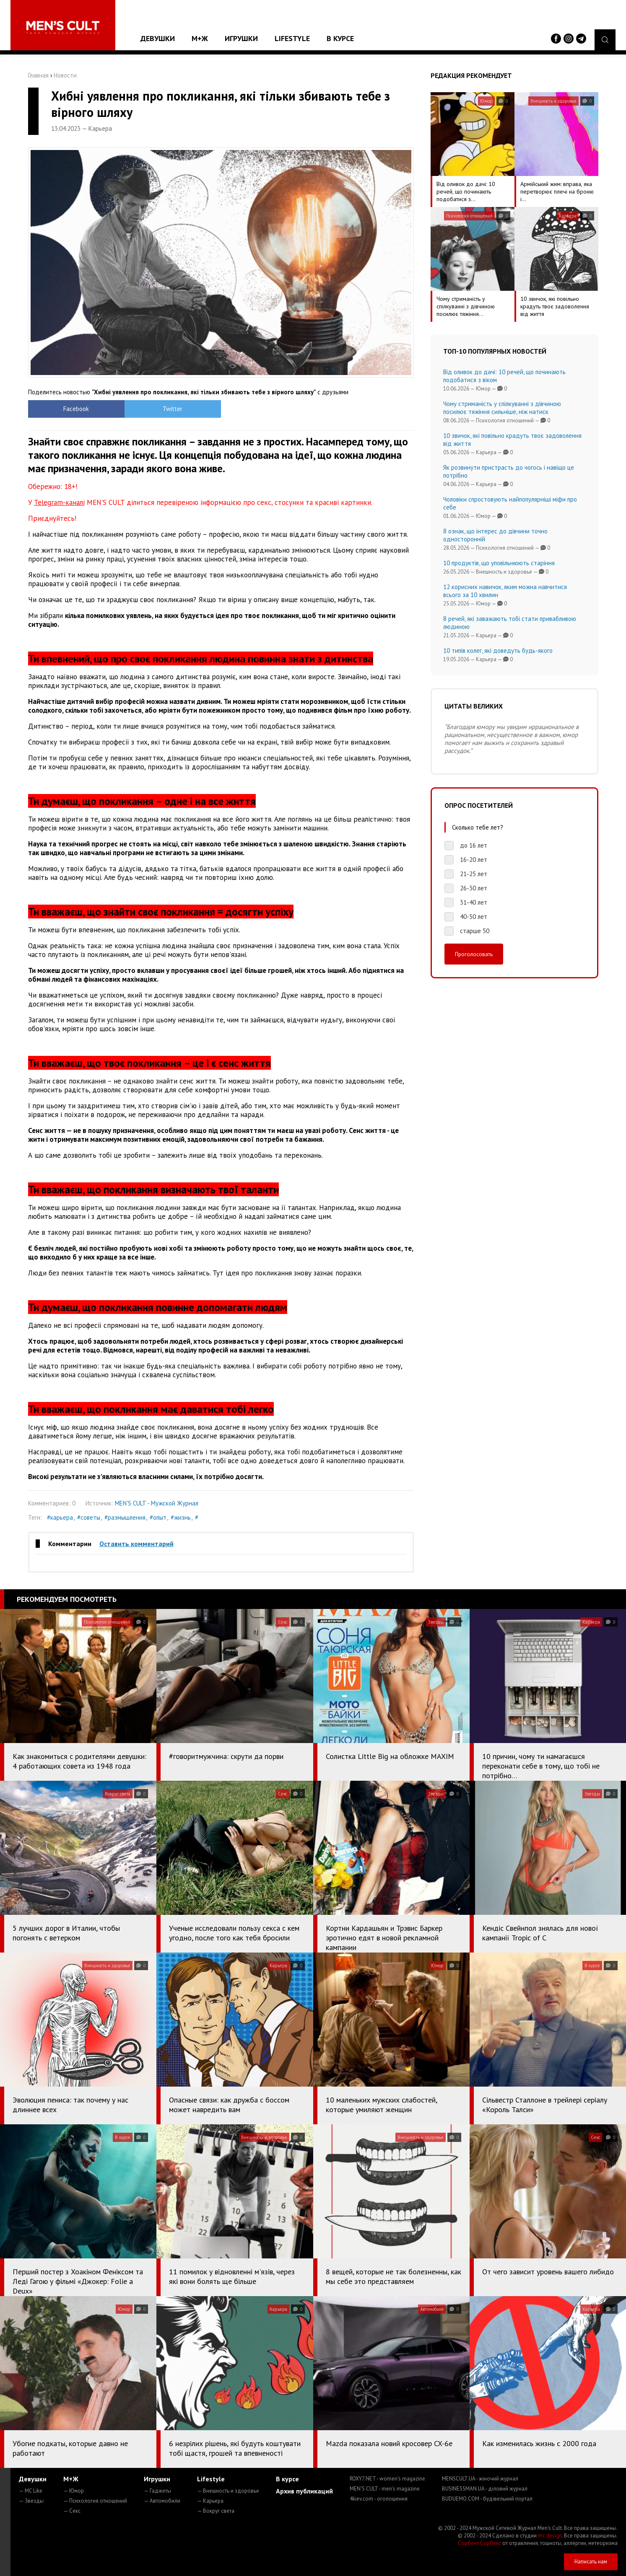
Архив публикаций (304, 2491)
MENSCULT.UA (480, 2478)
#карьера (60, 1517)
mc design (550, 2535)
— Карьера (210, 2500)
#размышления (124, 1517)
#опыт (158, 1517)
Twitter (172, 409)
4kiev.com (379, 2498)
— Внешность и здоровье (228, 2490)
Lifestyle (292, 38)
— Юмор (73, 2490)
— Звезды (31, 2500)
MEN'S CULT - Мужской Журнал (156, 1503)
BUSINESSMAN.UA (484, 2488)
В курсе (340, 38)
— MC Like (30, 2490)
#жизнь (181, 1517)
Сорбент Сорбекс (479, 2543)
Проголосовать (474, 954)
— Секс (72, 2510)
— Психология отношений (95, 2500)
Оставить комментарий (136, 1543)
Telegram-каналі (59, 502)
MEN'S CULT (385, 2488)
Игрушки (241, 38)
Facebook (76, 409)
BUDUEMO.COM (487, 2498)
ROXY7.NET (387, 2478)
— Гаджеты (157, 2490)
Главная (38, 75)
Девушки (157, 38)
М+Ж (200, 38)
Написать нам (590, 2561)
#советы (88, 1517)
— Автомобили (162, 2500)
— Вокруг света (215, 2510)
